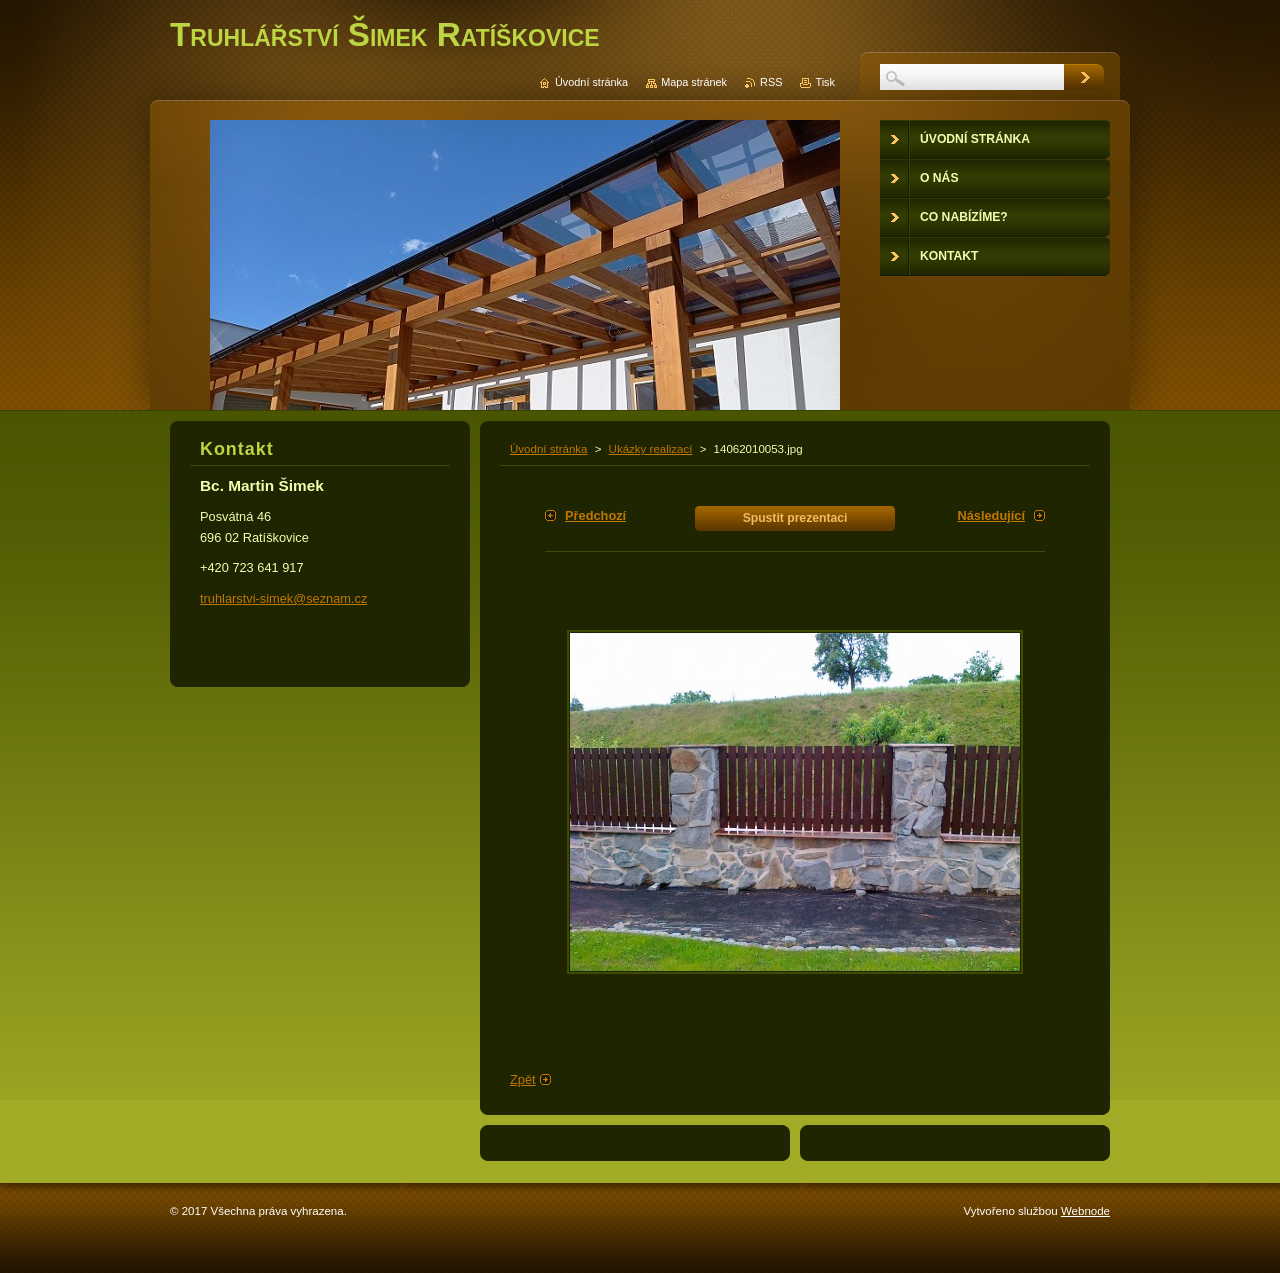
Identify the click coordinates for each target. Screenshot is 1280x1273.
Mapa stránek (694, 82)
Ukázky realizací (651, 449)
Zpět (523, 1079)
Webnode (1085, 1211)
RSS (771, 82)
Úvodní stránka (548, 449)
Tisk (825, 82)
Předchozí (595, 515)
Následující (991, 515)
